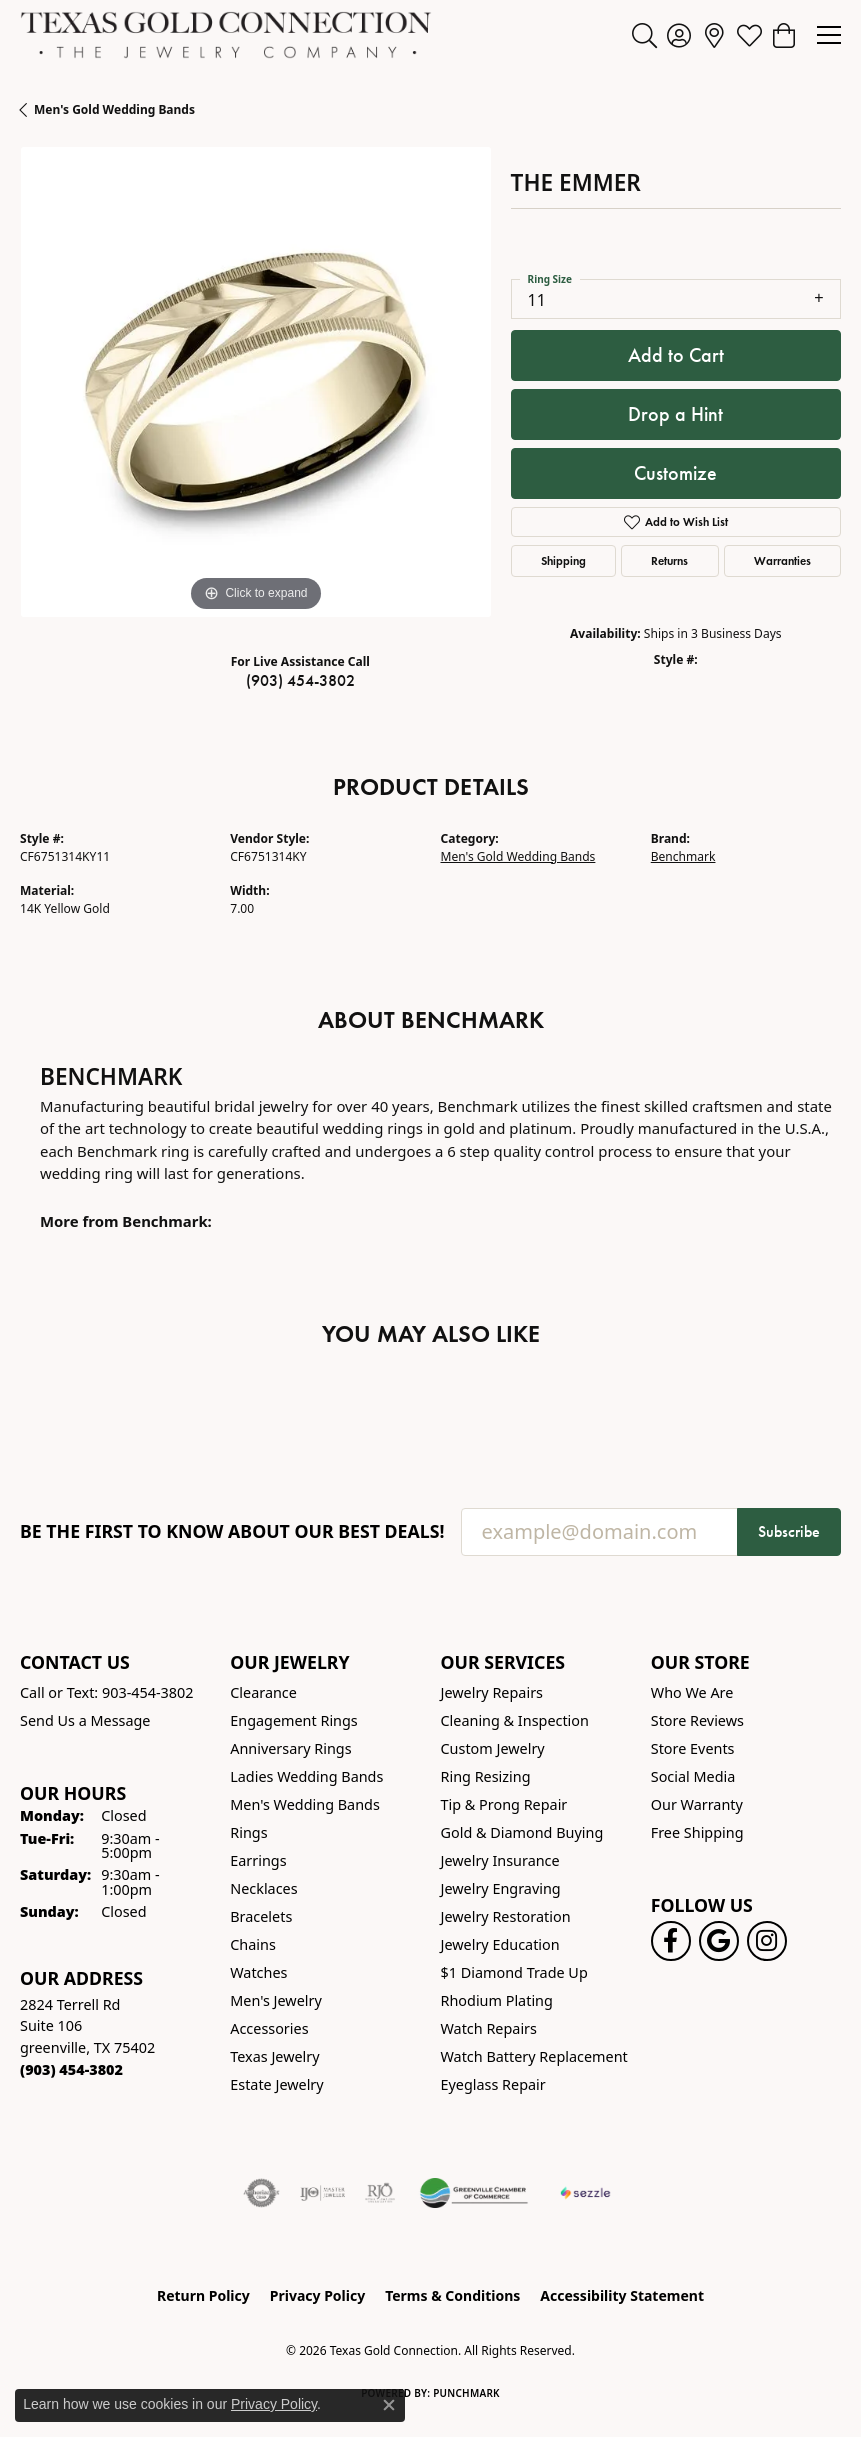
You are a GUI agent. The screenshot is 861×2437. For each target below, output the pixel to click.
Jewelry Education (500, 1944)
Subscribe (789, 1531)
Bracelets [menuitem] (261, 1916)
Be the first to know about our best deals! (232, 1531)
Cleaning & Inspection (515, 1720)
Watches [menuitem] (258, 1972)
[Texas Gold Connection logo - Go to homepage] (226, 35)
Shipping (563, 560)
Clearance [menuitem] (263, 1692)
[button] (644, 35)
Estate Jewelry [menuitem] (276, 2084)
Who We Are (692, 1692)
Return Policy (203, 2295)
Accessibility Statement (622, 2295)
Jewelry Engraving (501, 1888)
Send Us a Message (85, 1720)
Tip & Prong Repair (504, 1804)
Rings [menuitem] (248, 1832)
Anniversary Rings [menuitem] (290, 1748)
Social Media (693, 1776)
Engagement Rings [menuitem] (294, 1720)
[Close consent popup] (389, 2405)
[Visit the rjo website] (380, 2193)
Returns (669, 560)
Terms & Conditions (452, 2295)
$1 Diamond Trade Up (514, 1972)
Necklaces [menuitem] (263, 1888)
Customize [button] (675, 473)
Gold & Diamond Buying (522, 1832)
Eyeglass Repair (493, 2084)
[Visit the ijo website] (322, 2193)
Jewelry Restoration (506, 1916)
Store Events (693, 1748)
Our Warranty (697, 1804)
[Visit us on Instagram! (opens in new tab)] (767, 1941)
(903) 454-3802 (300, 680)
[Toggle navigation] (829, 35)
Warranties (782, 560)
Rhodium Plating (497, 2000)
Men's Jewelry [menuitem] (276, 2000)
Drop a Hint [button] (675, 414)
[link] (714, 35)
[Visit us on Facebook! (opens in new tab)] (671, 1941)
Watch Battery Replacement (534, 2056)
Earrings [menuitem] (258, 1860)
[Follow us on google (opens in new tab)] (719, 1941)
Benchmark (683, 856)
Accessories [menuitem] (269, 2028)
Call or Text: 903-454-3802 (107, 1692)
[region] (255, 382)
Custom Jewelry (493, 1748)
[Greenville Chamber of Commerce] (474, 2193)
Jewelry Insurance (500, 1860)
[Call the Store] (71, 2069)
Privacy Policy (317, 2295)
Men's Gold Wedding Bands (114, 109)
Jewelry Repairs (492, 1692)
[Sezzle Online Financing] (585, 2193)
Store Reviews (697, 1720)
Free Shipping (697, 1832)
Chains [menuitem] (253, 1944)
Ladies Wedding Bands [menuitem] (306, 1776)
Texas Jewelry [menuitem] (274, 2056)
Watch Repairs (489, 2028)
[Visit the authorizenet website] (261, 2193)
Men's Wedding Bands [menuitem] (305, 1804)
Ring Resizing (486, 1776)
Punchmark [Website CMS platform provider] (466, 2393)
